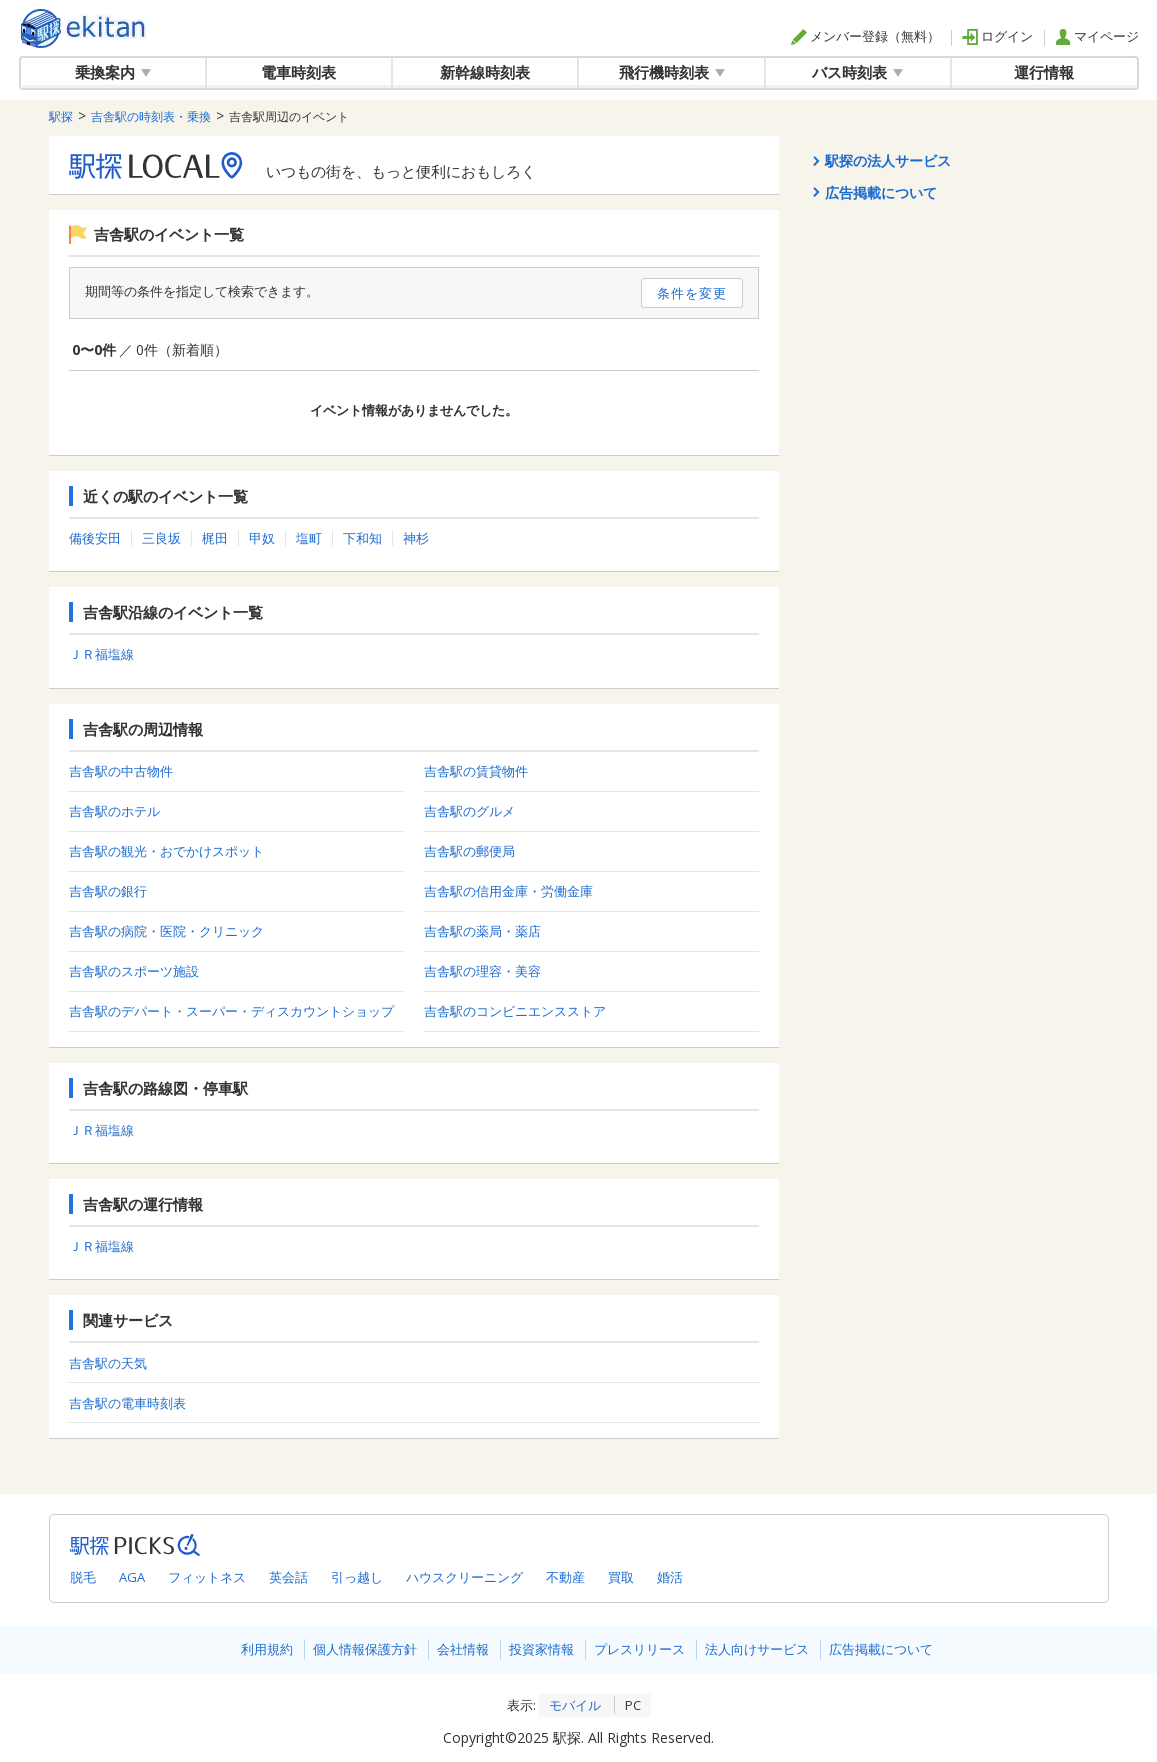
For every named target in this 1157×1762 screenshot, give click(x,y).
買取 (621, 1577)
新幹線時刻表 (485, 72)
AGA (132, 1577)
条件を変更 (692, 293)
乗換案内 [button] (113, 72)
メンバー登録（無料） (865, 36)
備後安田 (95, 538)
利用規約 (267, 1649)
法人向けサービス (757, 1649)
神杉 (416, 538)
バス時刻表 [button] (857, 72)
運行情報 (1044, 72)
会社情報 (463, 1649)
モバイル (575, 1705)
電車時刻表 (298, 72)
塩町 (309, 538)
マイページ (1097, 36)
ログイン (997, 36)
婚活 (670, 1577)
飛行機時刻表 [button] (672, 72)
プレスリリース (639, 1649)
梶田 (215, 538)
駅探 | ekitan (83, 28)
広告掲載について (881, 1649)
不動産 (565, 1577)
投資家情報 (541, 1649)
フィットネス (207, 1577)
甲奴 (262, 538)
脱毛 (83, 1577)
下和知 (362, 538)
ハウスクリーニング (464, 1577)
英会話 (288, 1577)
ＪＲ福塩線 (101, 654)
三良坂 (161, 538)
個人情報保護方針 (365, 1649)
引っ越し (357, 1577)
